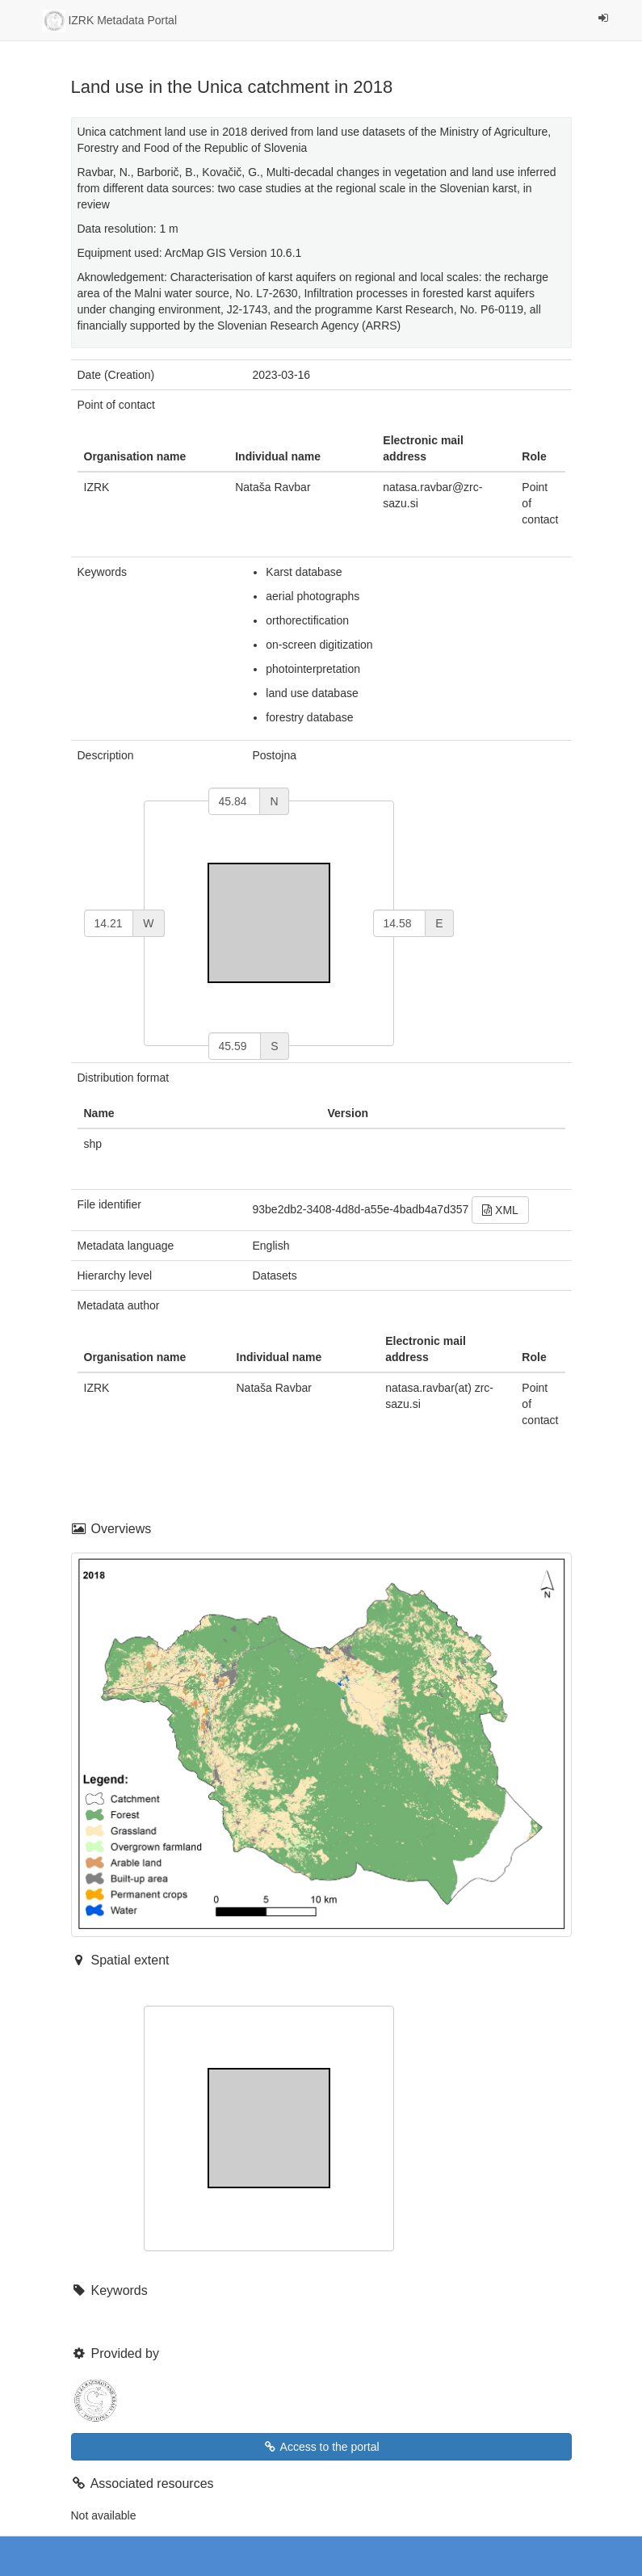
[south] (235, 1046)
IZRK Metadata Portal (110, 21)
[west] (109, 923)
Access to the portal (320, 2446)
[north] (234, 801)
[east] (399, 923)
